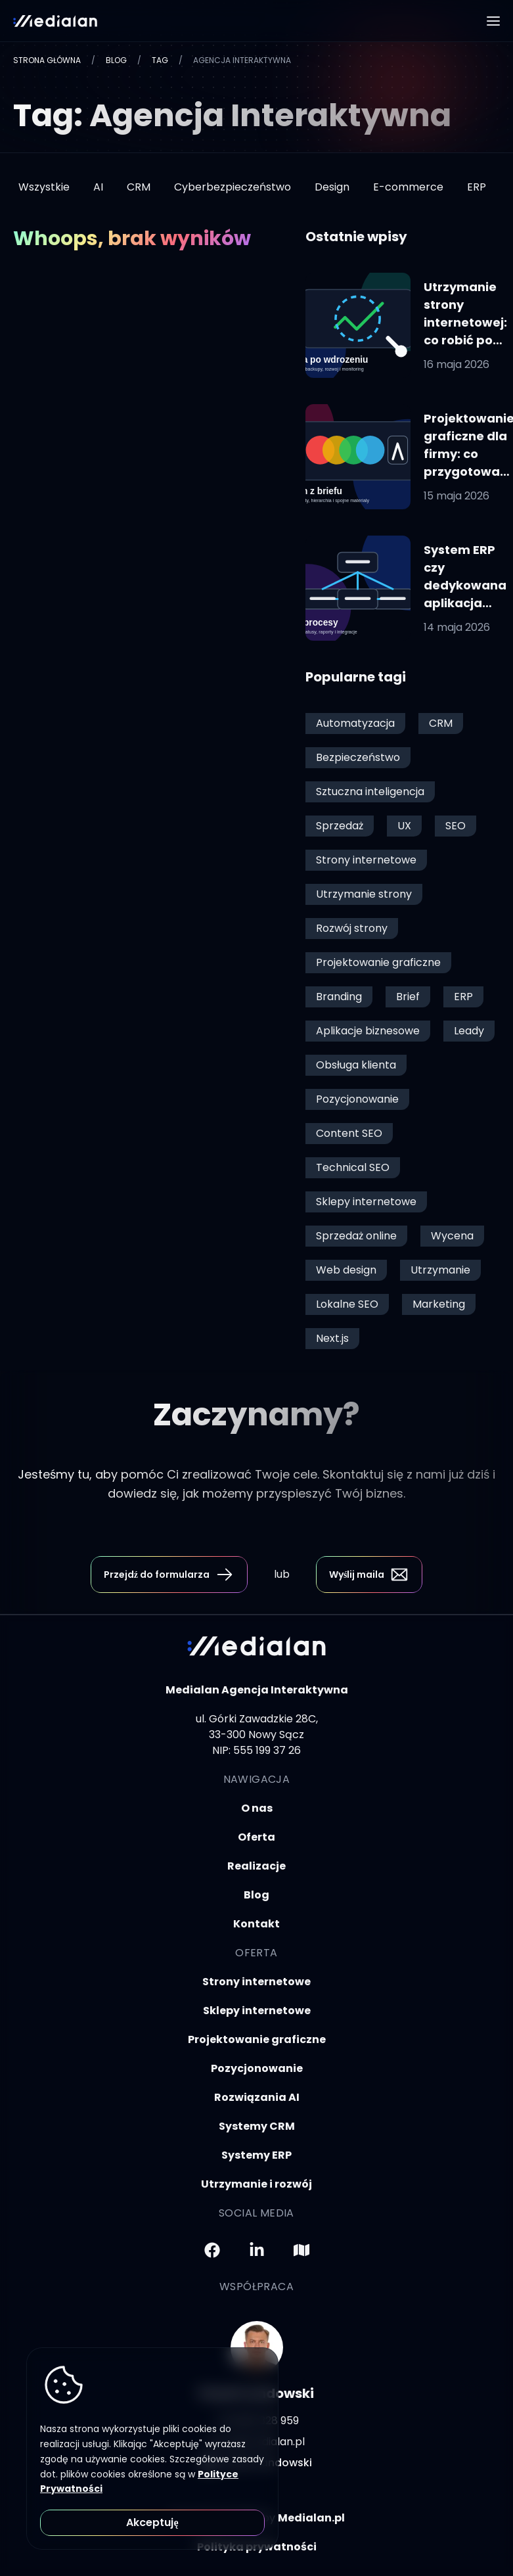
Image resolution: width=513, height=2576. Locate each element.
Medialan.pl (311, 2517)
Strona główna (47, 60)
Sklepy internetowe (257, 2010)
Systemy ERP (256, 2155)
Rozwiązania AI (257, 2097)
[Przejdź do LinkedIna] (257, 2250)
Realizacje (256, 1866)
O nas (257, 1808)
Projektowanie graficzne (257, 2039)
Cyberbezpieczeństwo (232, 187)
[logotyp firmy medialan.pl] (55, 21)
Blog (116, 60)
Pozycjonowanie (257, 2068)
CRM (138, 187)
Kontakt (256, 1923)
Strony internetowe (256, 1981)
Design (332, 187)
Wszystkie (44, 187)
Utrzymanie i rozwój (256, 2184)
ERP (476, 187)
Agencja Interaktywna (242, 60)
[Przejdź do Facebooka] (212, 2250)
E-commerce (408, 187)
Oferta (256, 1837)
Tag (160, 60)
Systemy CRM (257, 2126)
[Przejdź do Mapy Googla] (301, 2250)
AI (98, 187)
